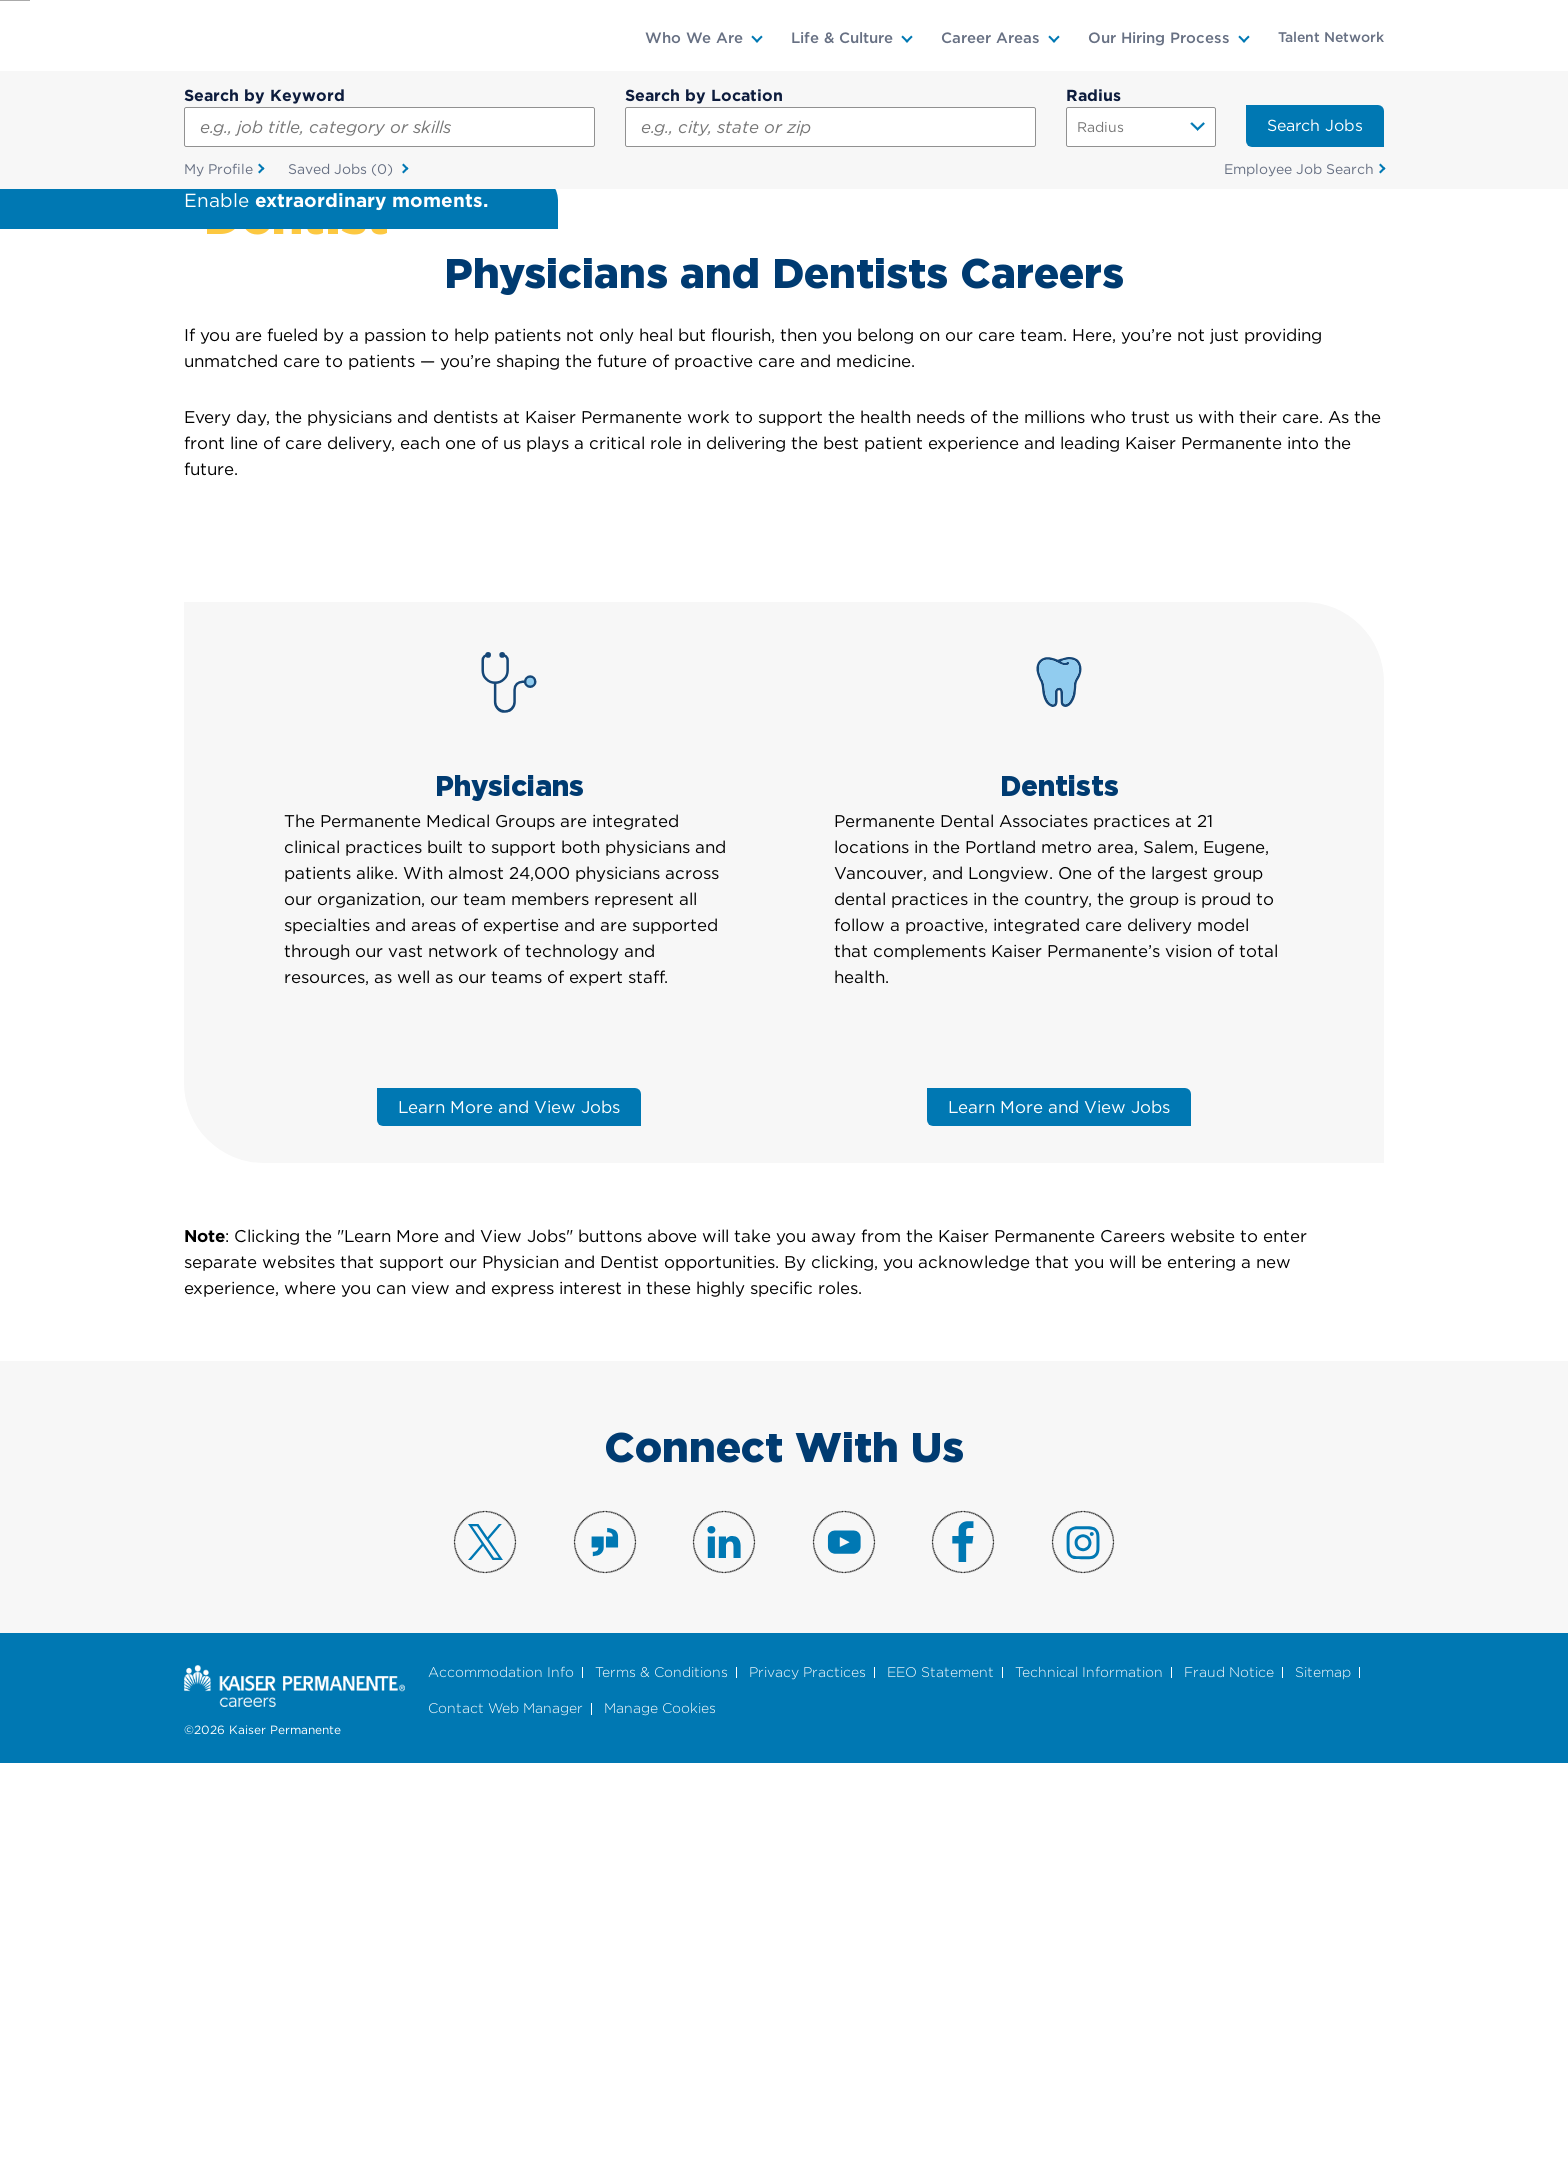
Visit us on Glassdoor (605, 1946)
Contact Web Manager (505, 2112)
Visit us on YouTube (844, 1946)
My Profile (218, 169)
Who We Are (694, 38)
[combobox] (830, 127)
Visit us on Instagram (1083, 1946)
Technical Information (1089, 2075)
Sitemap (1323, 2075)
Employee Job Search (1299, 169)
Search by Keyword (264, 95)
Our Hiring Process (1159, 38)
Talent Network (1331, 37)
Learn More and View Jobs (509, 1511)
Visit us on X (485, 1946)
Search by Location (704, 95)
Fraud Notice (1229, 2075)
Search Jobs (1315, 125)
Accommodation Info (501, 2075)
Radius (1093, 95)
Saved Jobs (342, 170)
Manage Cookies (660, 2112)
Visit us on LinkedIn (724, 1946)
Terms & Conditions (661, 2075)
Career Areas (990, 38)
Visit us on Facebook (963, 1946)
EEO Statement (940, 2075)
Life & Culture (842, 38)
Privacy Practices (807, 2075)
